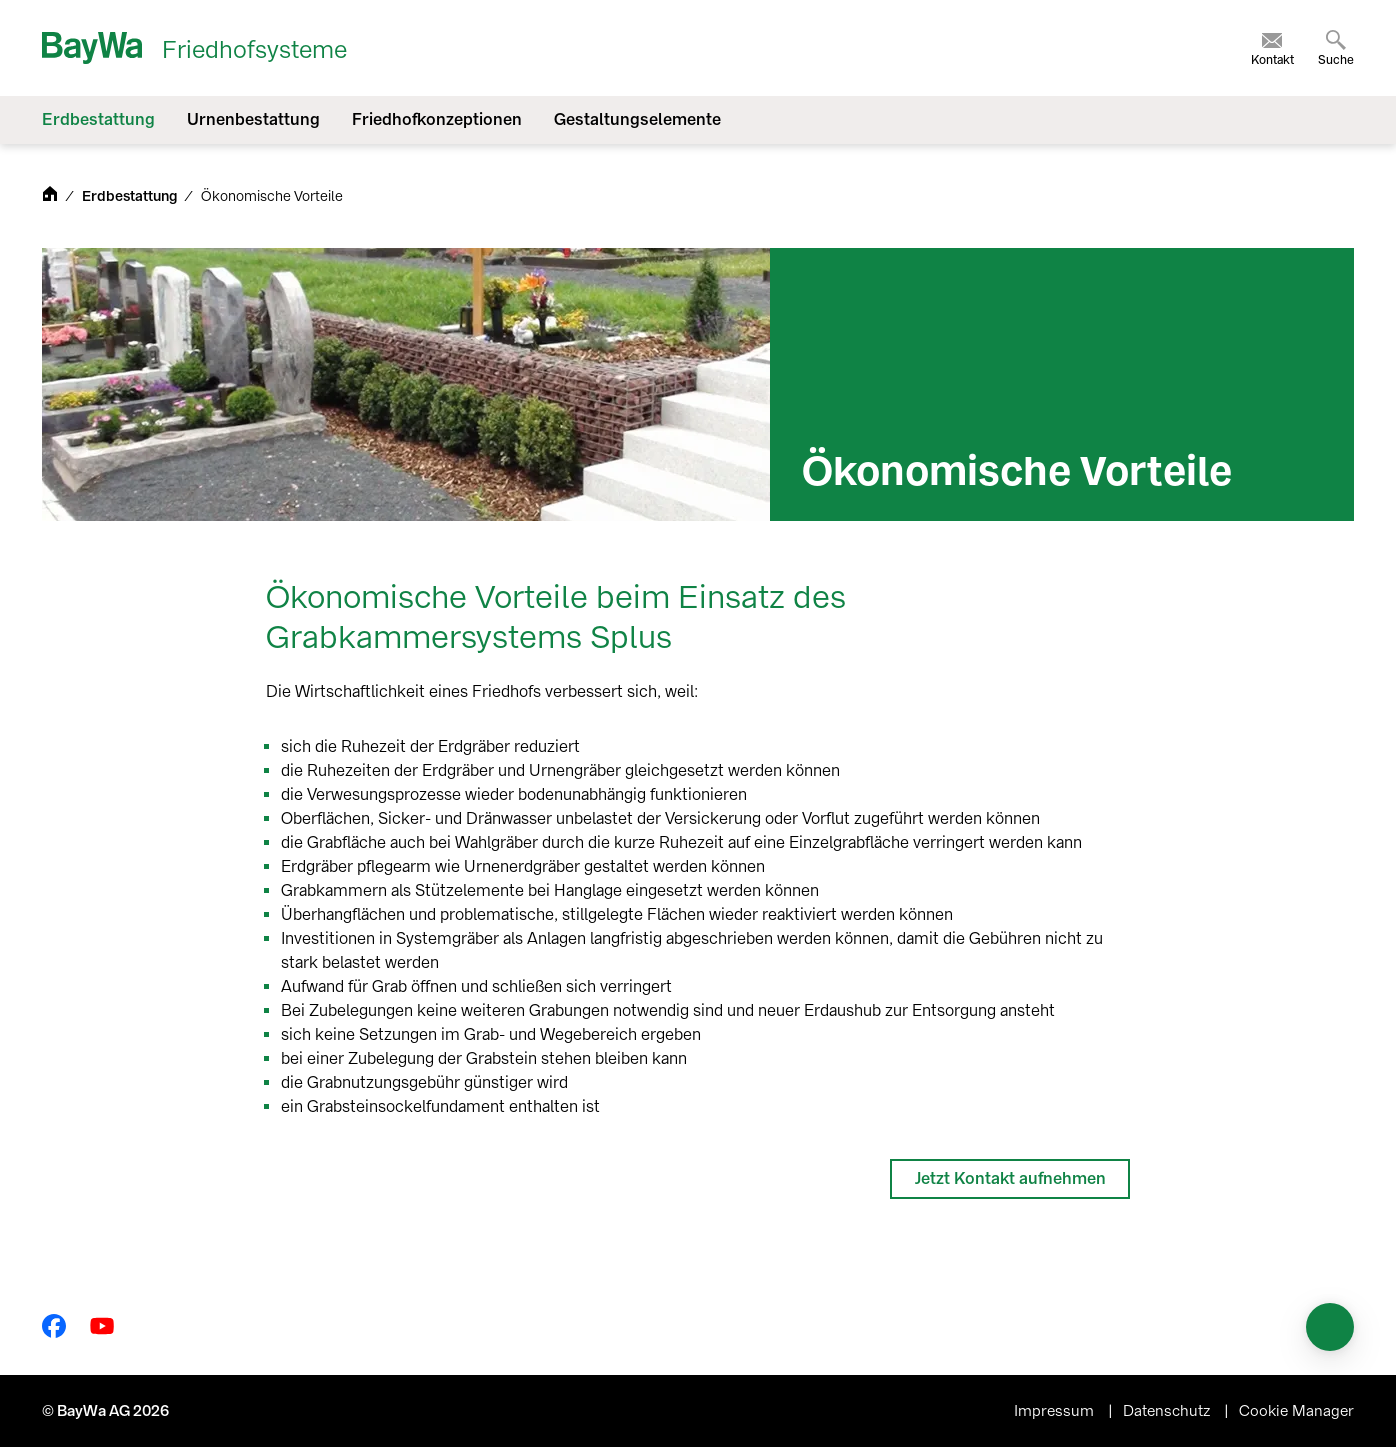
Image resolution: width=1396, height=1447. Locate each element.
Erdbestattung (131, 196)
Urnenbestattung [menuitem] (253, 119)
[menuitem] (1272, 48)
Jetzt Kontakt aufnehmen (1010, 1178)
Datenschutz (1168, 1411)
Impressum (1056, 1411)
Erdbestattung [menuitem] (98, 119)
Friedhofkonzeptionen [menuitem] (437, 119)
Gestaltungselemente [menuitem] (637, 119)
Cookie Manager (1296, 1411)
